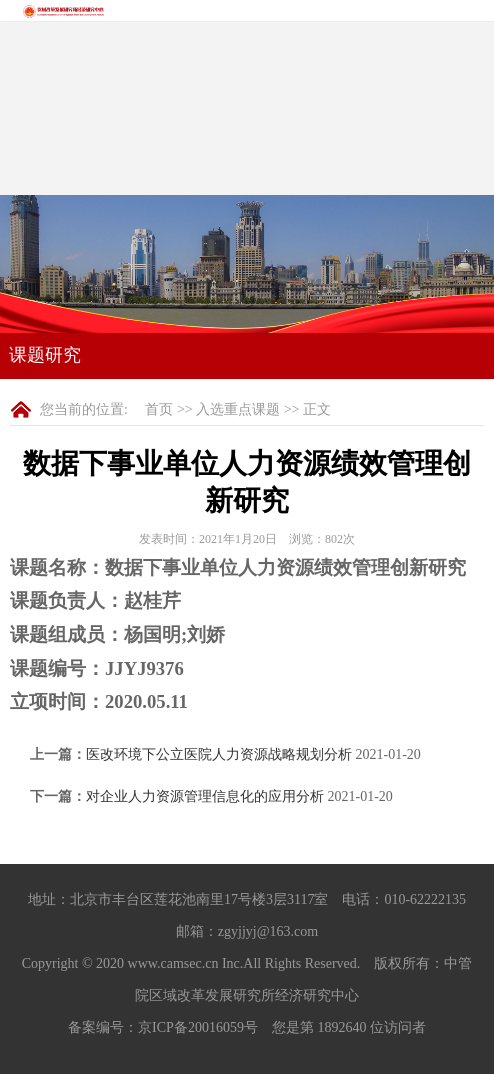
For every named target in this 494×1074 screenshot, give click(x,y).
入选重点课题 (238, 409)
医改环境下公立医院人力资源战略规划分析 (219, 754)
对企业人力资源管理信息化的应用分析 (205, 796)
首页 (159, 409)
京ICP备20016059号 (198, 1027)
